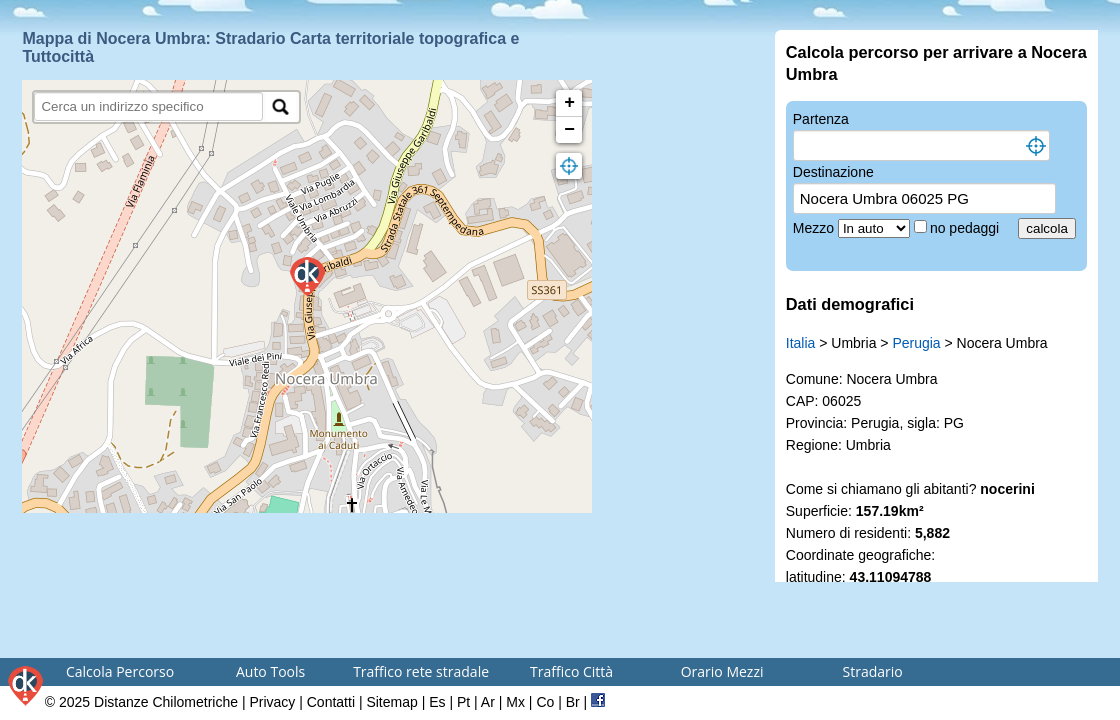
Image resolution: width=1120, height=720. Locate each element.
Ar (488, 702)
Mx (515, 702)
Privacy (272, 702)
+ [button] (569, 103)
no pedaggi (966, 228)
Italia (801, 343)
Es (437, 702)
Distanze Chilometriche (166, 702)
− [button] (569, 130)
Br (573, 702)
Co (545, 702)
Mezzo (815, 228)
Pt (463, 702)
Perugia (916, 343)
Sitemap (391, 702)
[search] (148, 106)
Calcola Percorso (120, 671)
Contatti (331, 702)
